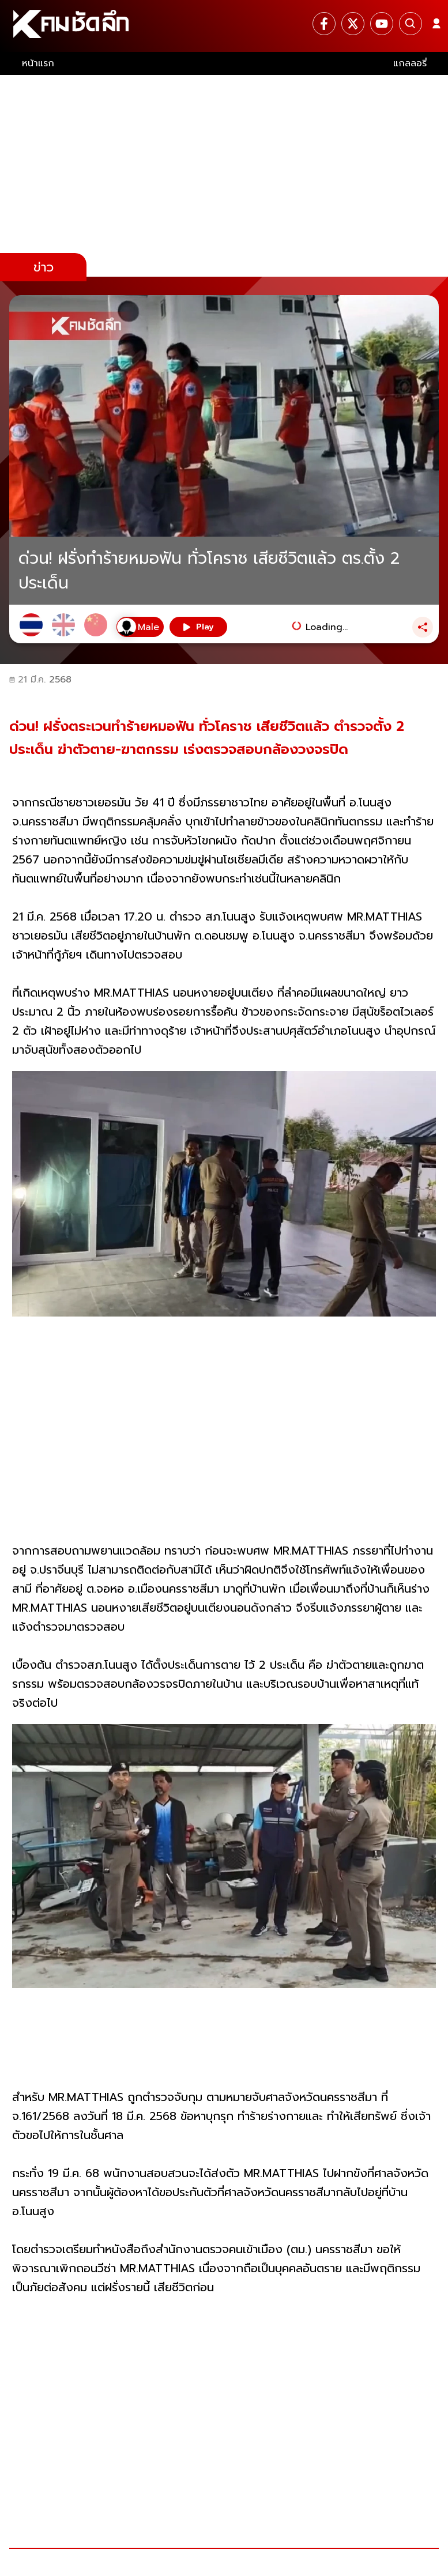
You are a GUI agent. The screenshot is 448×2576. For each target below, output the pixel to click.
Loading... (327, 627)
